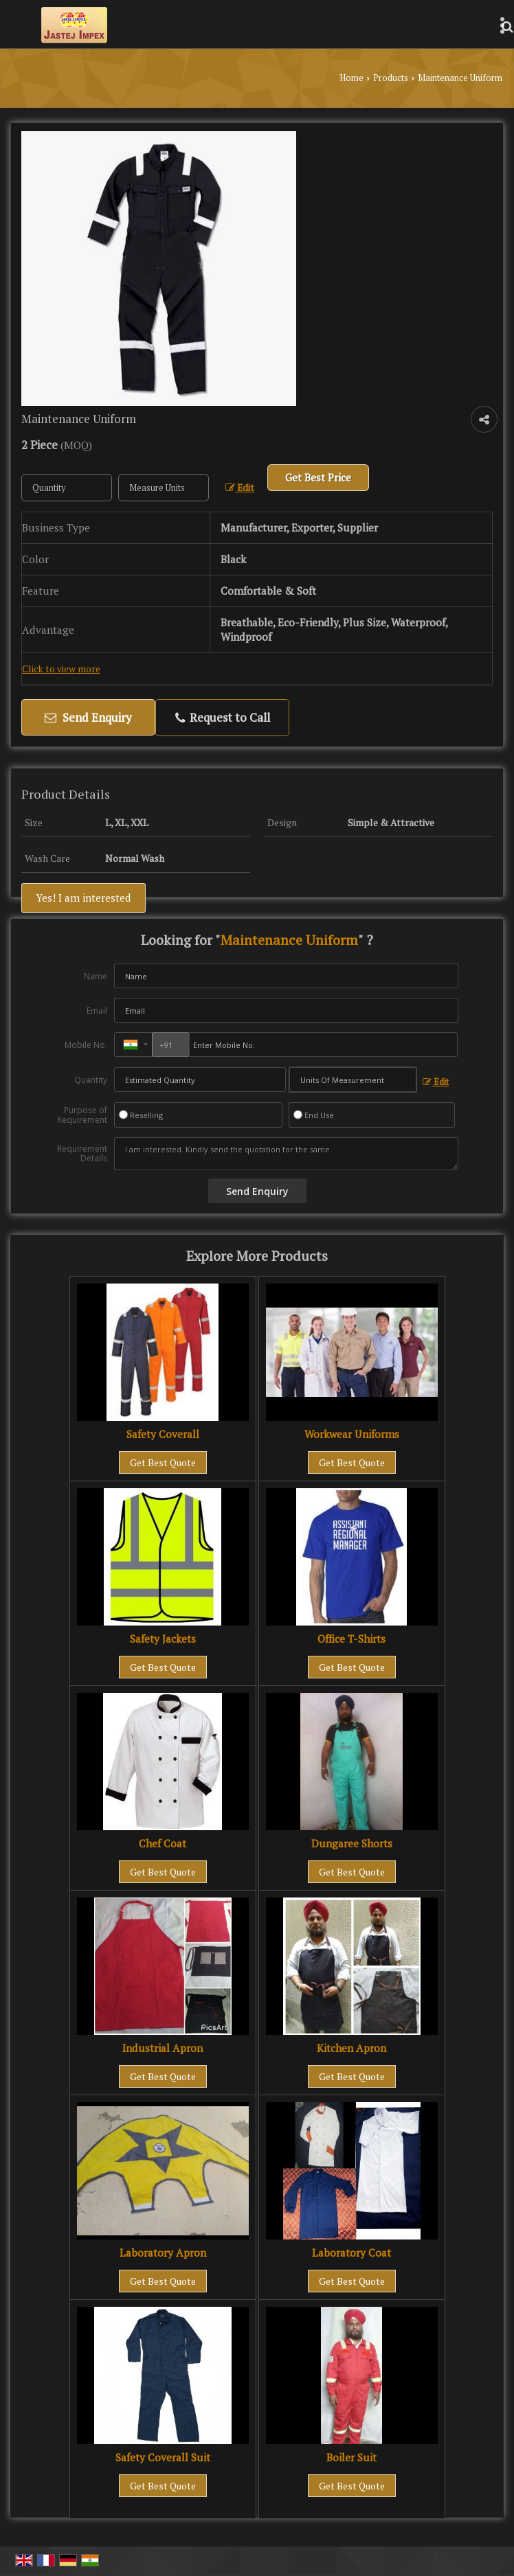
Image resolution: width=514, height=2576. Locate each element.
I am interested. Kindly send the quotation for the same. (286, 1153)
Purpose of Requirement (82, 1115)
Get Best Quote (163, 1462)
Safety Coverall (162, 1434)
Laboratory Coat (351, 2252)
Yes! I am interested (83, 897)
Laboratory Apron (163, 2252)
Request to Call (222, 717)
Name (95, 976)
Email (97, 1010)
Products (390, 78)
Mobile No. (86, 1045)
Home (351, 78)
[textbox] (163, 487)
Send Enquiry (88, 717)
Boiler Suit (351, 2457)
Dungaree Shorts (351, 1843)
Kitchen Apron (351, 2048)
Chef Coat (162, 1843)
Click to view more (61, 669)
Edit (239, 487)
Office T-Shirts (351, 1638)
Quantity (90, 1080)
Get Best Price (318, 477)
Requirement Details (82, 1153)
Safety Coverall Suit (162, 2457)
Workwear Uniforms (351, 1434)
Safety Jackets (163, 1638)
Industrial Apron (162, 2048)
